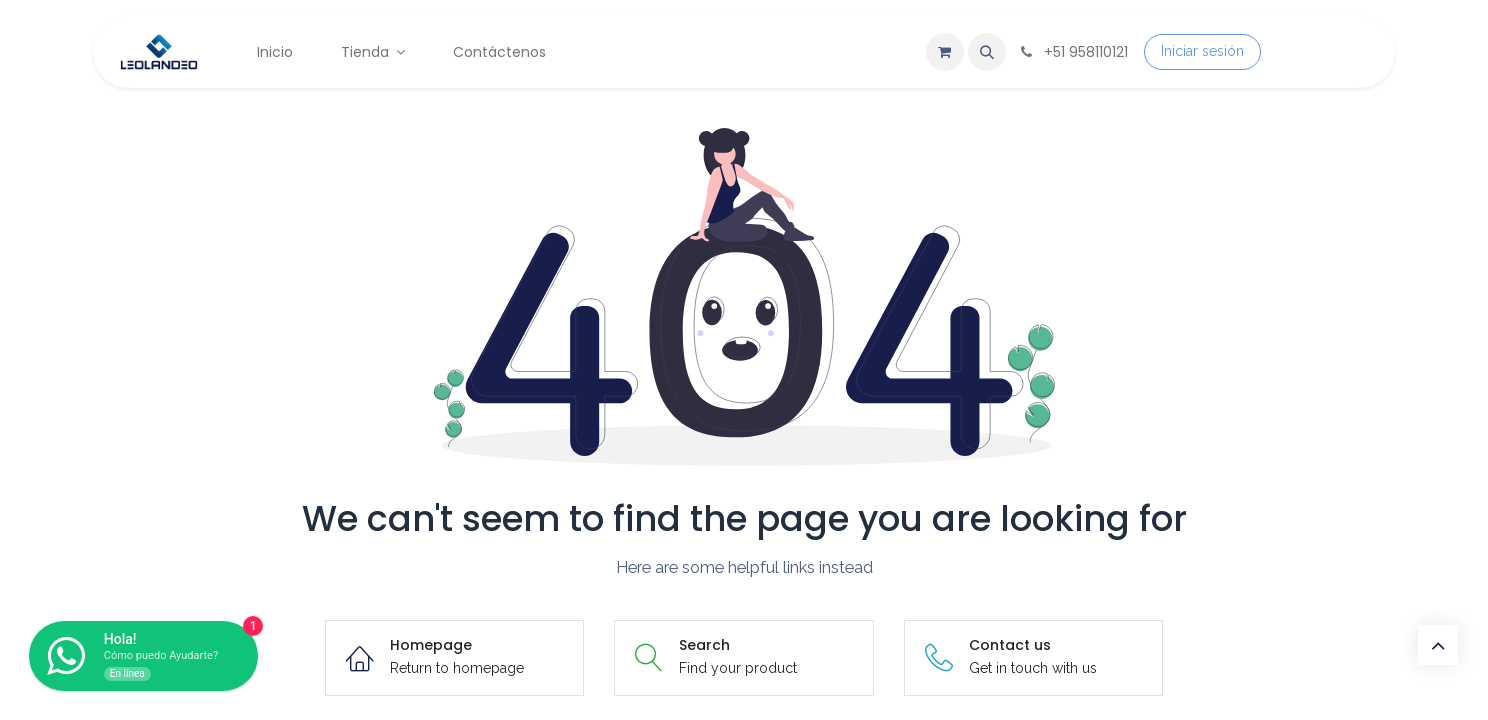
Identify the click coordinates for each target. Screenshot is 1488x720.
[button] (987, 52)
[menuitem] (275, 52)
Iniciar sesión (1202, 51)
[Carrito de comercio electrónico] (945, 52)
